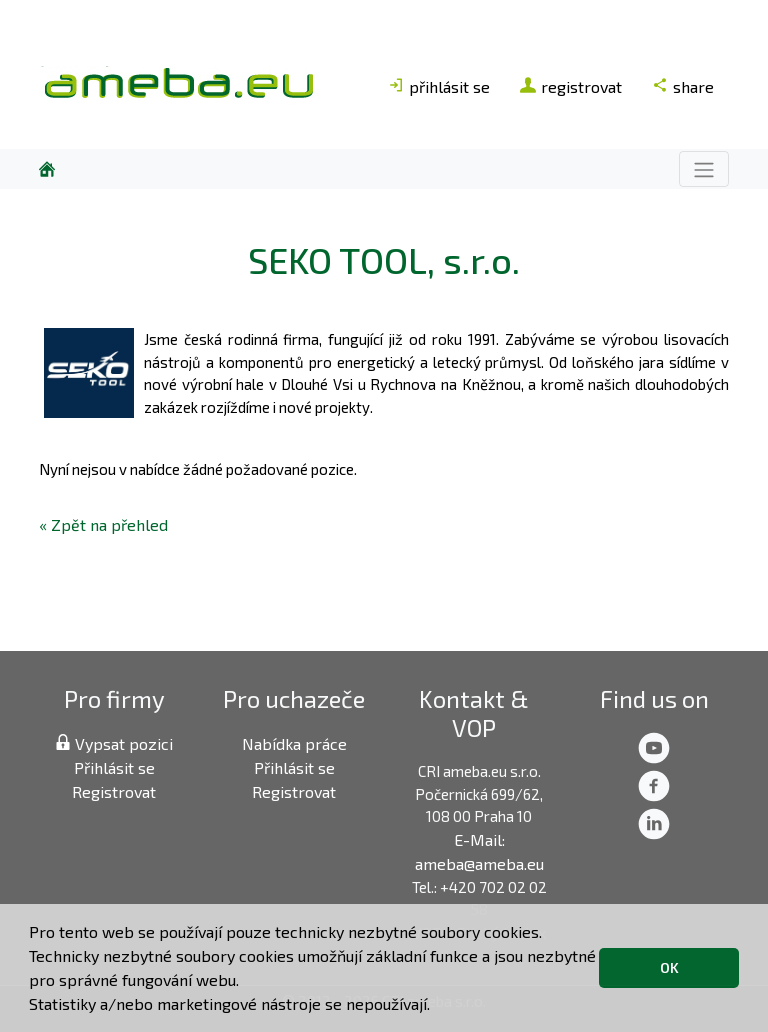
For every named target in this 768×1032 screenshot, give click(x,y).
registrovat (571, 86)
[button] (437, 1007)
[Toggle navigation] (704, 168)
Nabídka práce (294, 743)
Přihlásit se (114, 767)
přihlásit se (439, 86)
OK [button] (669, 967)
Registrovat (114, 791)
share (683, 86)
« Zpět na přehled (103, 524)
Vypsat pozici (114, 743)
